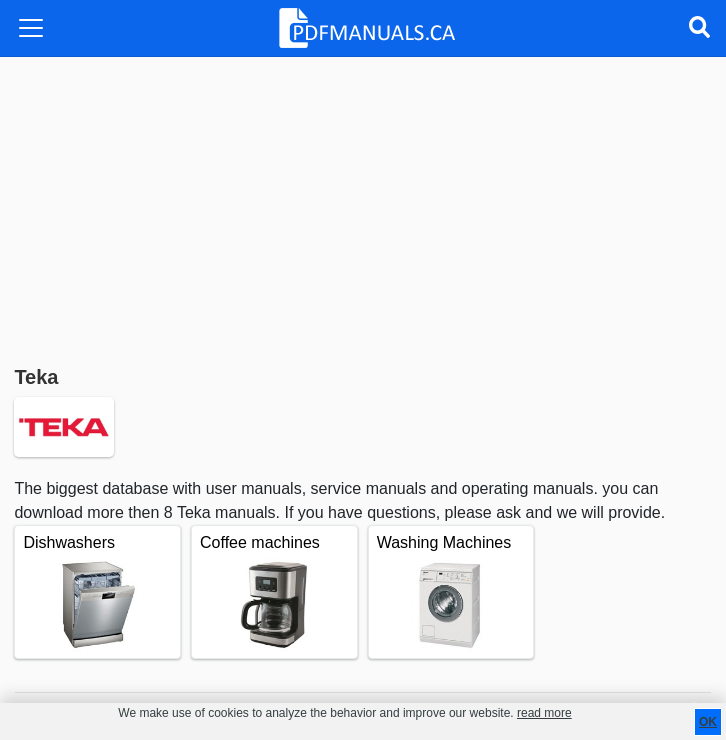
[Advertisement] (363, 207)
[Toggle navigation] (31, 28)
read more (544, 713)
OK (708, 722)
